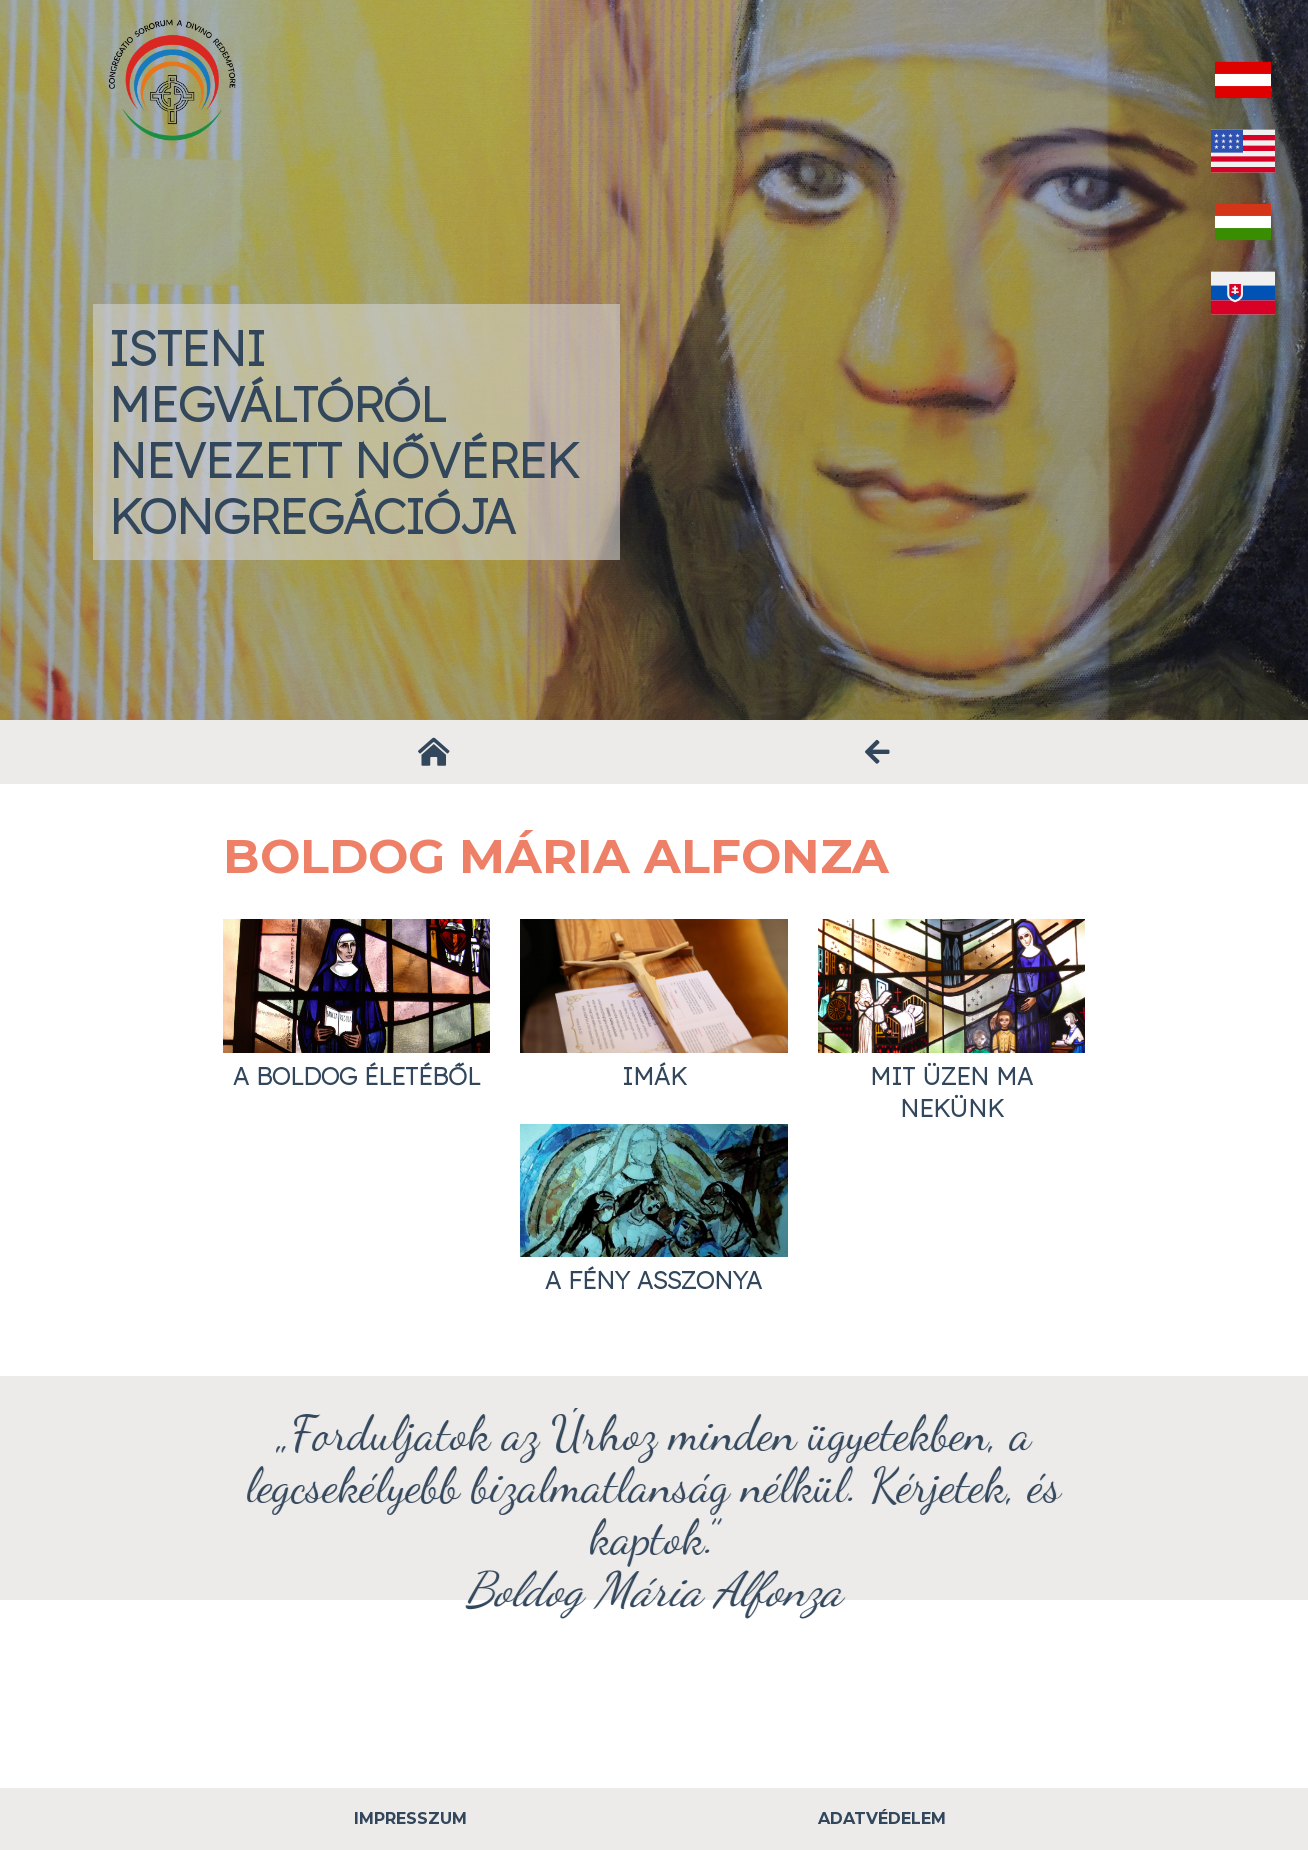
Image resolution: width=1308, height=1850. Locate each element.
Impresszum (410, 1818)
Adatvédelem (882, 1818)
